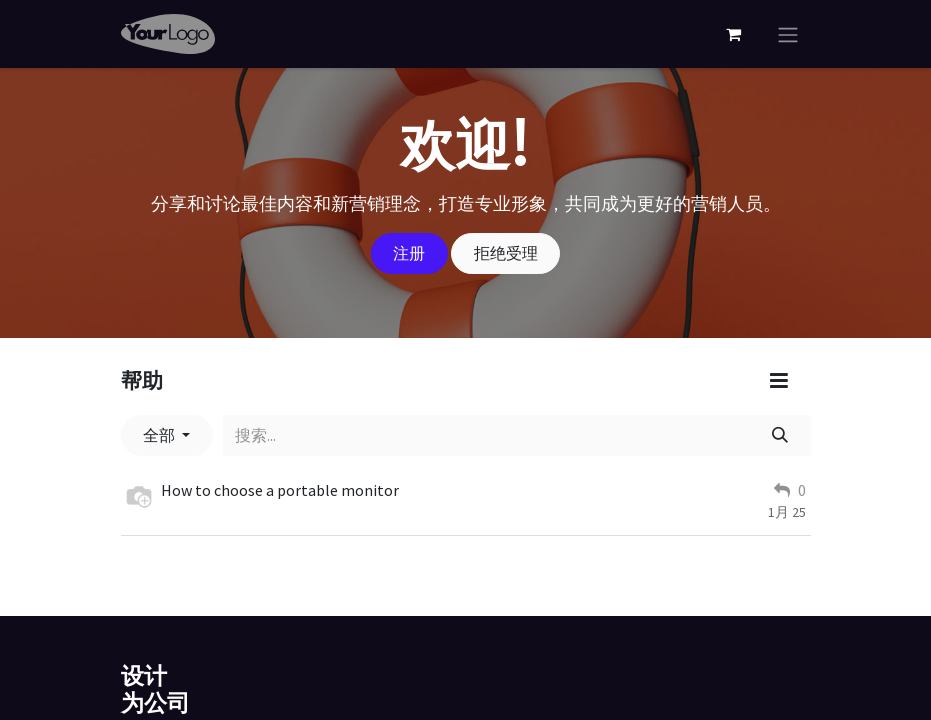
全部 (160, 435)
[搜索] (779, 435)
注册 (409, 253)
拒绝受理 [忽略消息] (506, 253)
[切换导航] (788, 34)
